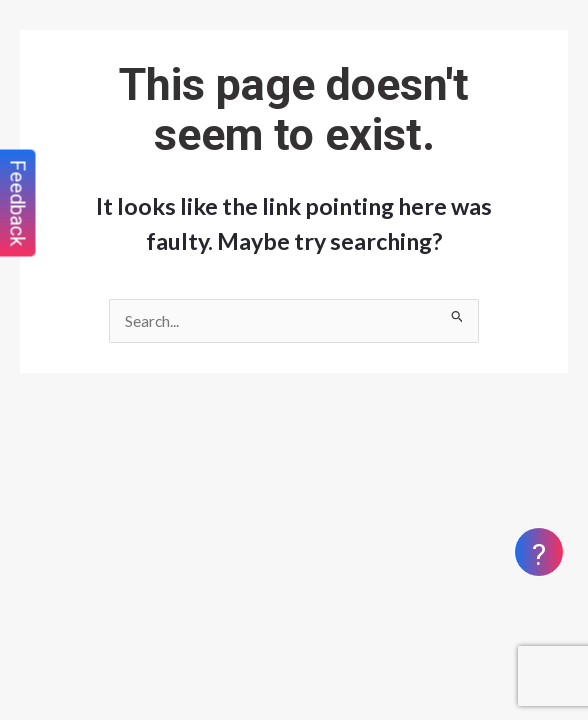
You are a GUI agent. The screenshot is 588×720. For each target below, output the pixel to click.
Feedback (18, 203)
